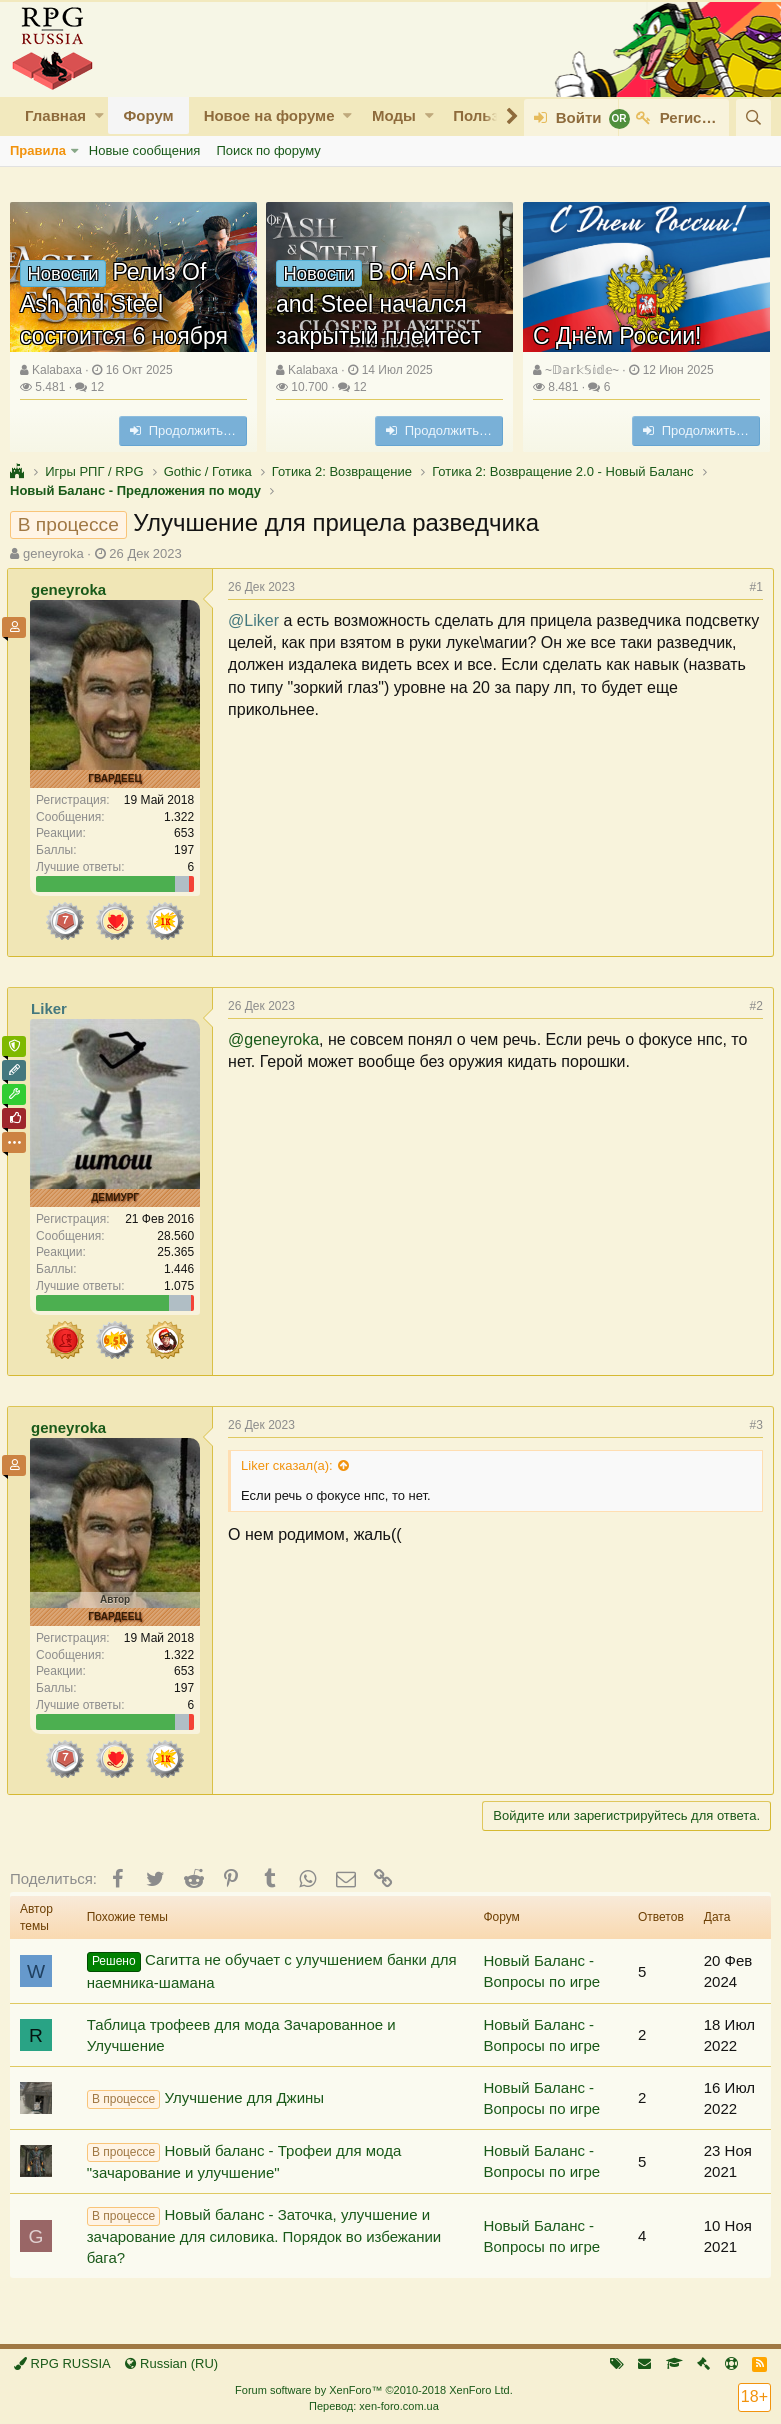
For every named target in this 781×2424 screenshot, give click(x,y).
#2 (753, 1006)
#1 (753, 587)
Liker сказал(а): (290, 1465)
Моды (394, 115)
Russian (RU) (171, 2363)
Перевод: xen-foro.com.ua (374, 2406)
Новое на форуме (269, 115)
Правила (38, 150)
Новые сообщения (145, 150)
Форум (148, 115)
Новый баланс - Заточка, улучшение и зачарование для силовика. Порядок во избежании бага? (264, 2236)
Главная (55, 115)
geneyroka (53, 553)
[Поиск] (753, 117)
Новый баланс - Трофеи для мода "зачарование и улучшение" (244, 2161)
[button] (99, 115)
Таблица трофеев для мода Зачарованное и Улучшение (241, 2035)
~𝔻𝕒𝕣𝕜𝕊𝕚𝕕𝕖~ (582, 370)
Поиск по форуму (268, 150)
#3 (753, 1425)
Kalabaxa (57, 370)
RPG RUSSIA (62, 2363)
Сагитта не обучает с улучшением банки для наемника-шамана (272, 1970)
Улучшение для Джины (205, 2099)
